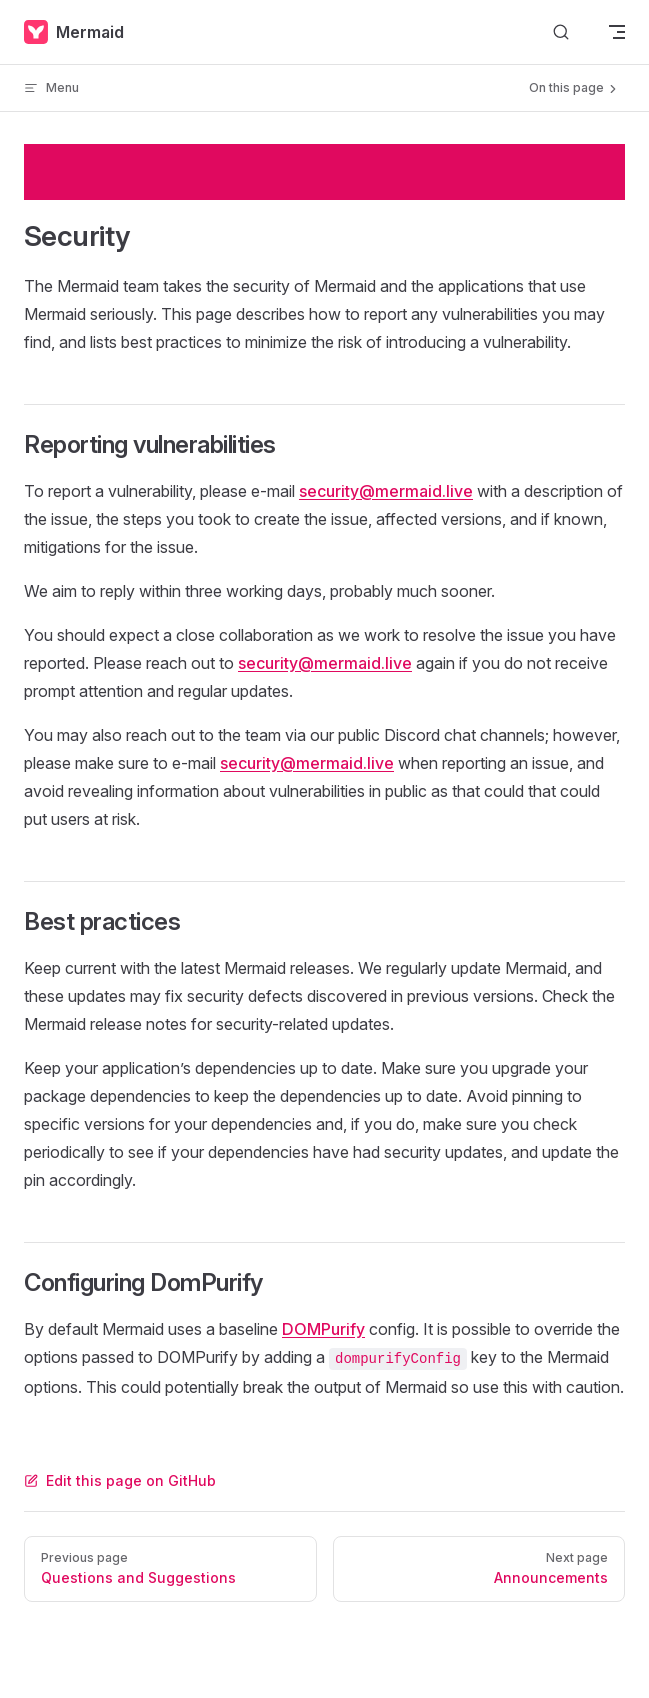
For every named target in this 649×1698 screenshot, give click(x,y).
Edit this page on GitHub (120, 1480)
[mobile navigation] (617, 32)
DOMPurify (323, 1329)
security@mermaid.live (386, 491)
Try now (571, 171)
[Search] (561, 32)
